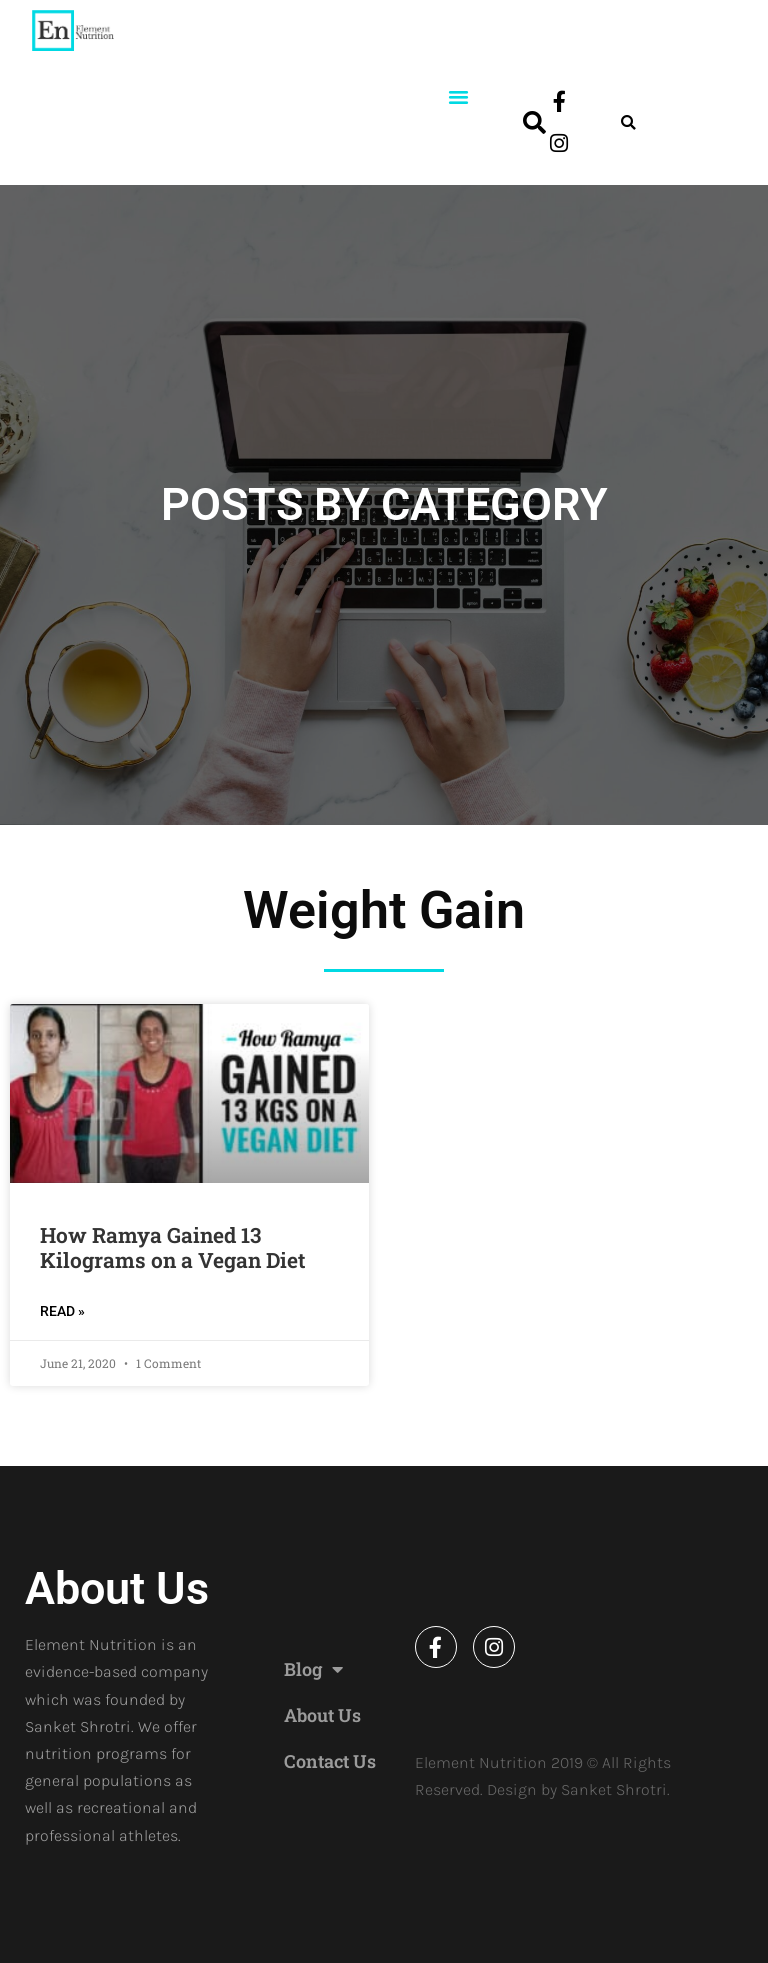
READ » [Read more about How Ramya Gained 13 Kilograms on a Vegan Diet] (62, 1311)
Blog (313, 1669)
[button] (459, 97)
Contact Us (330, 1761)
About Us (322, 1715)
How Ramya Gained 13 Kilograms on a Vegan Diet (173, 1247)
